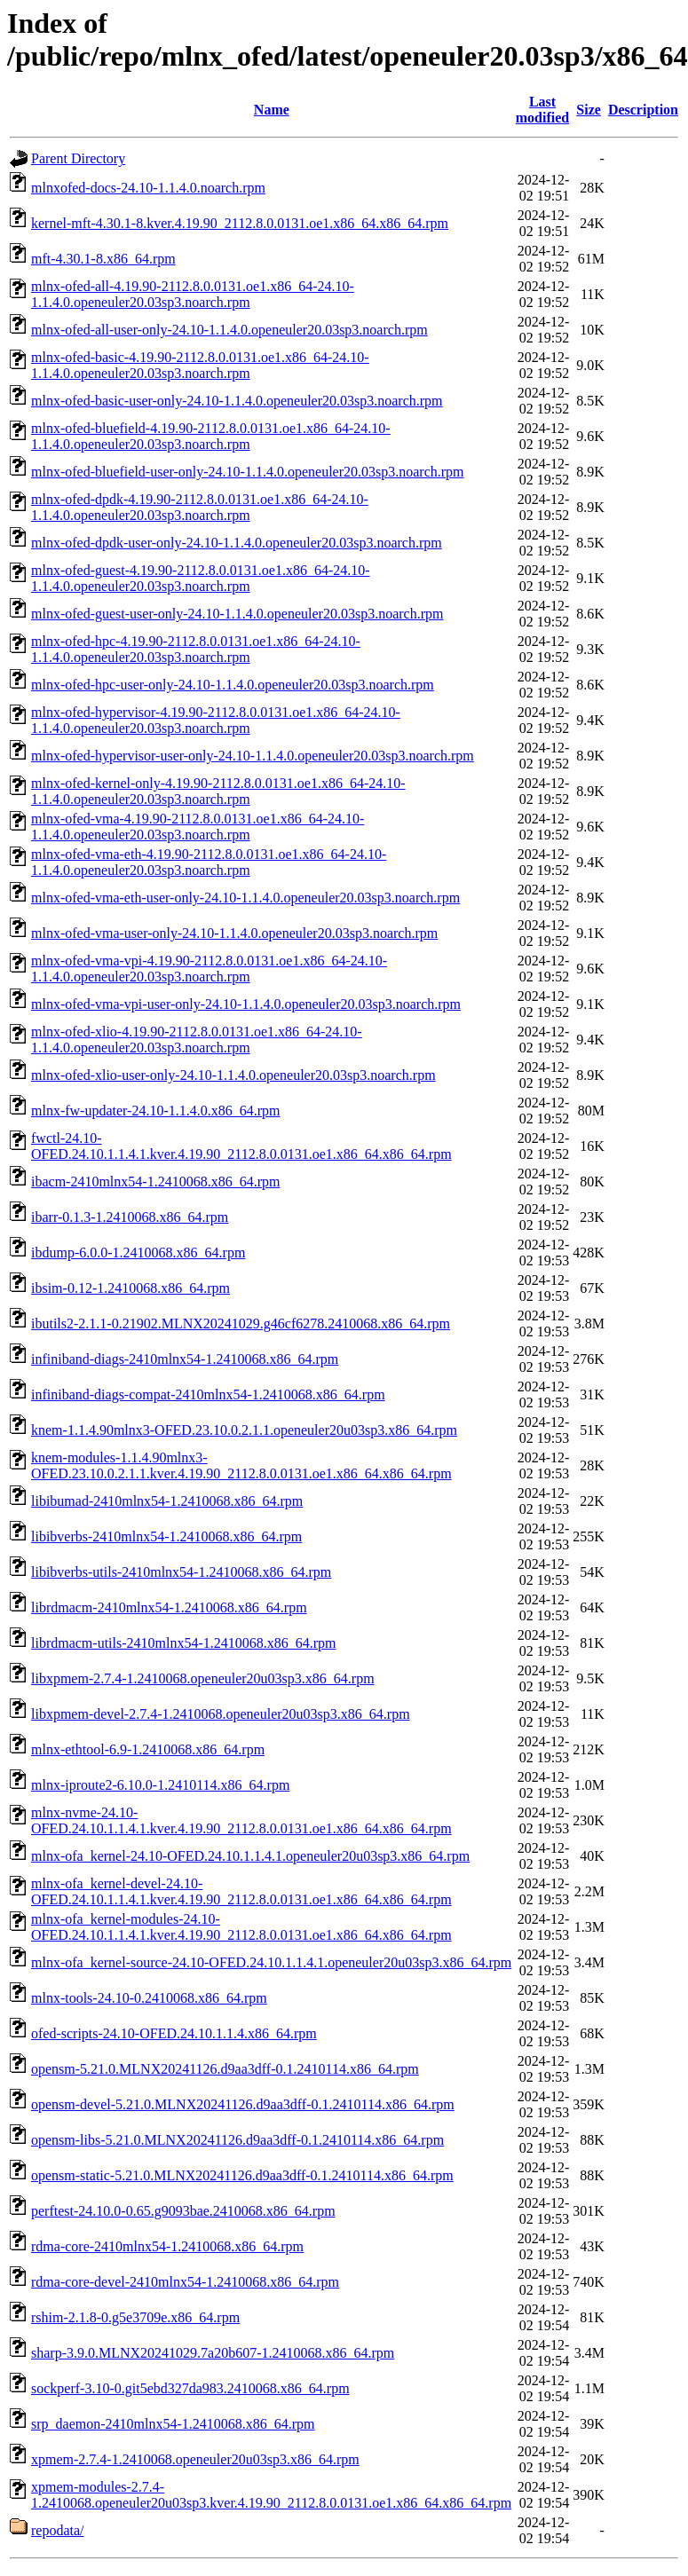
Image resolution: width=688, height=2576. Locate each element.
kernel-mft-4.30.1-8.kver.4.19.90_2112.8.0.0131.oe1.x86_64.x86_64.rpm (239, 223)
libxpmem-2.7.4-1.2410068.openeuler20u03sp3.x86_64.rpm (203, 1678)
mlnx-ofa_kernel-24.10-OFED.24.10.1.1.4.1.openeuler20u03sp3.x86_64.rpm (250, 1855)
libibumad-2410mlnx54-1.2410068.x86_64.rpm (167, 1501)
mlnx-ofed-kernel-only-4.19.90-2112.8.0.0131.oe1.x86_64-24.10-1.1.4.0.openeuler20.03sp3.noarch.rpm (218, 791)
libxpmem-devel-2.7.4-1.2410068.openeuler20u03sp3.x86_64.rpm (220, 1713)
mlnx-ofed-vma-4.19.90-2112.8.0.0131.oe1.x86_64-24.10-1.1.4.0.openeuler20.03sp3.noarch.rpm (197, 826)
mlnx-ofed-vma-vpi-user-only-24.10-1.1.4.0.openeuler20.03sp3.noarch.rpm (246, 1004)
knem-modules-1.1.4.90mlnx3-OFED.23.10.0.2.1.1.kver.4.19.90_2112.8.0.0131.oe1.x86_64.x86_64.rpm (241, 1465)
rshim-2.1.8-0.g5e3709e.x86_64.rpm (135, 2317)
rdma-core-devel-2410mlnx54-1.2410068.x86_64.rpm (185, 2281)
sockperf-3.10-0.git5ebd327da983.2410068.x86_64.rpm (190, 2388)
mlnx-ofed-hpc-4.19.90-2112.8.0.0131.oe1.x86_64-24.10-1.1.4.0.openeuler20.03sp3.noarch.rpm (195, 649)
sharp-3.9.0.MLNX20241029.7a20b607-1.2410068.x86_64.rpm (212, 2352)
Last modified (542, 109)
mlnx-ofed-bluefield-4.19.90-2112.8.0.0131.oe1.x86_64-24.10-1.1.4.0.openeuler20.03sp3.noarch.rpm (211, 436)
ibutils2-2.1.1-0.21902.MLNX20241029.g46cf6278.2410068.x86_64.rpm (240, 1323)
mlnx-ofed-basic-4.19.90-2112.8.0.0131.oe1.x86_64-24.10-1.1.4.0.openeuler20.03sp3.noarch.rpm (200, 365)
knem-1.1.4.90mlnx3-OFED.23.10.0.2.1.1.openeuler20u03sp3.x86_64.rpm (244, 1430)
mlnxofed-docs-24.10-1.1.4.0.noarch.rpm (148, 187)
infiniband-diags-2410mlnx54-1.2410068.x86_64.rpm (184, 1359)
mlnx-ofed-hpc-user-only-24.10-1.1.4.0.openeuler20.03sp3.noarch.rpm (232, 684)
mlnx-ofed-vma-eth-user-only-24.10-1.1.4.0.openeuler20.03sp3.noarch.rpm (245, 897)
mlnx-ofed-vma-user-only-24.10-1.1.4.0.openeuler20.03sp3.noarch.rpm (234, 933)
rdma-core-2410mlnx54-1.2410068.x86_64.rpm (167, 2246)
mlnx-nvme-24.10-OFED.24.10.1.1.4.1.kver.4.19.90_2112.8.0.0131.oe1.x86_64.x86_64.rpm (241, 1820)
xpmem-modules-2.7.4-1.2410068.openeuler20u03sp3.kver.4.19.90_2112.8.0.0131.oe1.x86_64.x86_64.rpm (271, 2494)
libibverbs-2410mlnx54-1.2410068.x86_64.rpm (166, 1536)
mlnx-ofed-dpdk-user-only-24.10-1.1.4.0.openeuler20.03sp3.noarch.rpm (236, 542)
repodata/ (57, 2530)
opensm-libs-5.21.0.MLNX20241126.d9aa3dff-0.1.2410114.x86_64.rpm (237, 2139)
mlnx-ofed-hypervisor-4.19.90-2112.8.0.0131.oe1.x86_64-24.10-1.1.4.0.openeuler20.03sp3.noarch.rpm (215, 720)
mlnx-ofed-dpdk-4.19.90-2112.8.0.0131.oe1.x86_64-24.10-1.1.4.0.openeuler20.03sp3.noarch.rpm (199, 507)
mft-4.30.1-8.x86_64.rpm (103, 258)
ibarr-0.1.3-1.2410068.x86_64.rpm (129, 1217)
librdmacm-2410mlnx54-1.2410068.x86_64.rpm (169, 1607)
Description (643, 109)
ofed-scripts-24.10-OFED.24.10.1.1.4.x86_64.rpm (174, 2033)
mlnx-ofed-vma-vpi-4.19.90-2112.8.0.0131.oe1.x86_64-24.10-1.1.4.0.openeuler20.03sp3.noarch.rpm (209, 968)
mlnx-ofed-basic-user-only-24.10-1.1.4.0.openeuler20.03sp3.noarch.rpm (237, 400)
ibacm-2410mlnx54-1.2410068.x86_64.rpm (155, 1181)
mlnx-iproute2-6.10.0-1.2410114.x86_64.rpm (160, 1784)
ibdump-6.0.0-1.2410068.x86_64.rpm (138, 1252)
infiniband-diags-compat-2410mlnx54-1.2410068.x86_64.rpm (208, 1394)
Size (588, 109)
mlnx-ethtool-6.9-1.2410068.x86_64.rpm (148, 1749)
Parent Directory (78, 158)
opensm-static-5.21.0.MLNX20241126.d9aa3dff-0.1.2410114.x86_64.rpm (242, 2175)
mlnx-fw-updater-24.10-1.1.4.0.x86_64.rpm (156, 1110)
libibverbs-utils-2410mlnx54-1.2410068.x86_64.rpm (181, 1571)
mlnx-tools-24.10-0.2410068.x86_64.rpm (149, 1997)
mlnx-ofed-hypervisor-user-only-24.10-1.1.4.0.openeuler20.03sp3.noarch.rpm (252, 755)
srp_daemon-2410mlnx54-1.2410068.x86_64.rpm (173, 2423)
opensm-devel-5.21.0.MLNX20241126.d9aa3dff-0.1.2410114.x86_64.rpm (243, 2104)
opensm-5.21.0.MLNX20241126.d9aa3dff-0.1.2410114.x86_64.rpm (225, 2068)
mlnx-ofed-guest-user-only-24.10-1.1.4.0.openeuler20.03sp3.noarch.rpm (237, 613)
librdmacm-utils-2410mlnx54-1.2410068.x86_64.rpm (183, 1642)
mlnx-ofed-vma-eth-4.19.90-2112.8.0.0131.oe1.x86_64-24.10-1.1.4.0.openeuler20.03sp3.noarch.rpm (208, 862)
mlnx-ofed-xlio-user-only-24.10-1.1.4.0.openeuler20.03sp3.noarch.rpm (233, 1075)
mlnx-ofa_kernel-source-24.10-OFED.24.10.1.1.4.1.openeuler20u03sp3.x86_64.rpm (271, 1962)
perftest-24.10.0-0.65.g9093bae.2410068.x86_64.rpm (183, 2210)
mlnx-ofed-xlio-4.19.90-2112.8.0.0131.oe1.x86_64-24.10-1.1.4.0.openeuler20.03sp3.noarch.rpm (196, 1039)
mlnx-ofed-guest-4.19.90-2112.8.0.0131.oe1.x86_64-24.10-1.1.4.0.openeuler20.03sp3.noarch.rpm (200, 578)
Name (271, 109)
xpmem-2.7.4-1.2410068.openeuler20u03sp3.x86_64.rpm (195, 2459)
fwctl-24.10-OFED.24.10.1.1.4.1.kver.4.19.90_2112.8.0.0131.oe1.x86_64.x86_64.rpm (241, 1146)
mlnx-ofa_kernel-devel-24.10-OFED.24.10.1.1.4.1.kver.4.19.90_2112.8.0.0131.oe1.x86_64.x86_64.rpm (241, 1891)
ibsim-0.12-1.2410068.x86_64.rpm (130, 1288)
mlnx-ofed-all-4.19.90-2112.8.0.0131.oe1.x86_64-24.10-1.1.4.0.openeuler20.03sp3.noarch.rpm (192, 294)
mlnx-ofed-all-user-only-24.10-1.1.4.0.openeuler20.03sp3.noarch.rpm (229, 329)
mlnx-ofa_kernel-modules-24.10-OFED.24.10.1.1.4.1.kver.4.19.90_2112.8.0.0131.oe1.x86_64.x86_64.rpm (241, 1926)
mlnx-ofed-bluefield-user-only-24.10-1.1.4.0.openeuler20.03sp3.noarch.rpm (247, 471)
